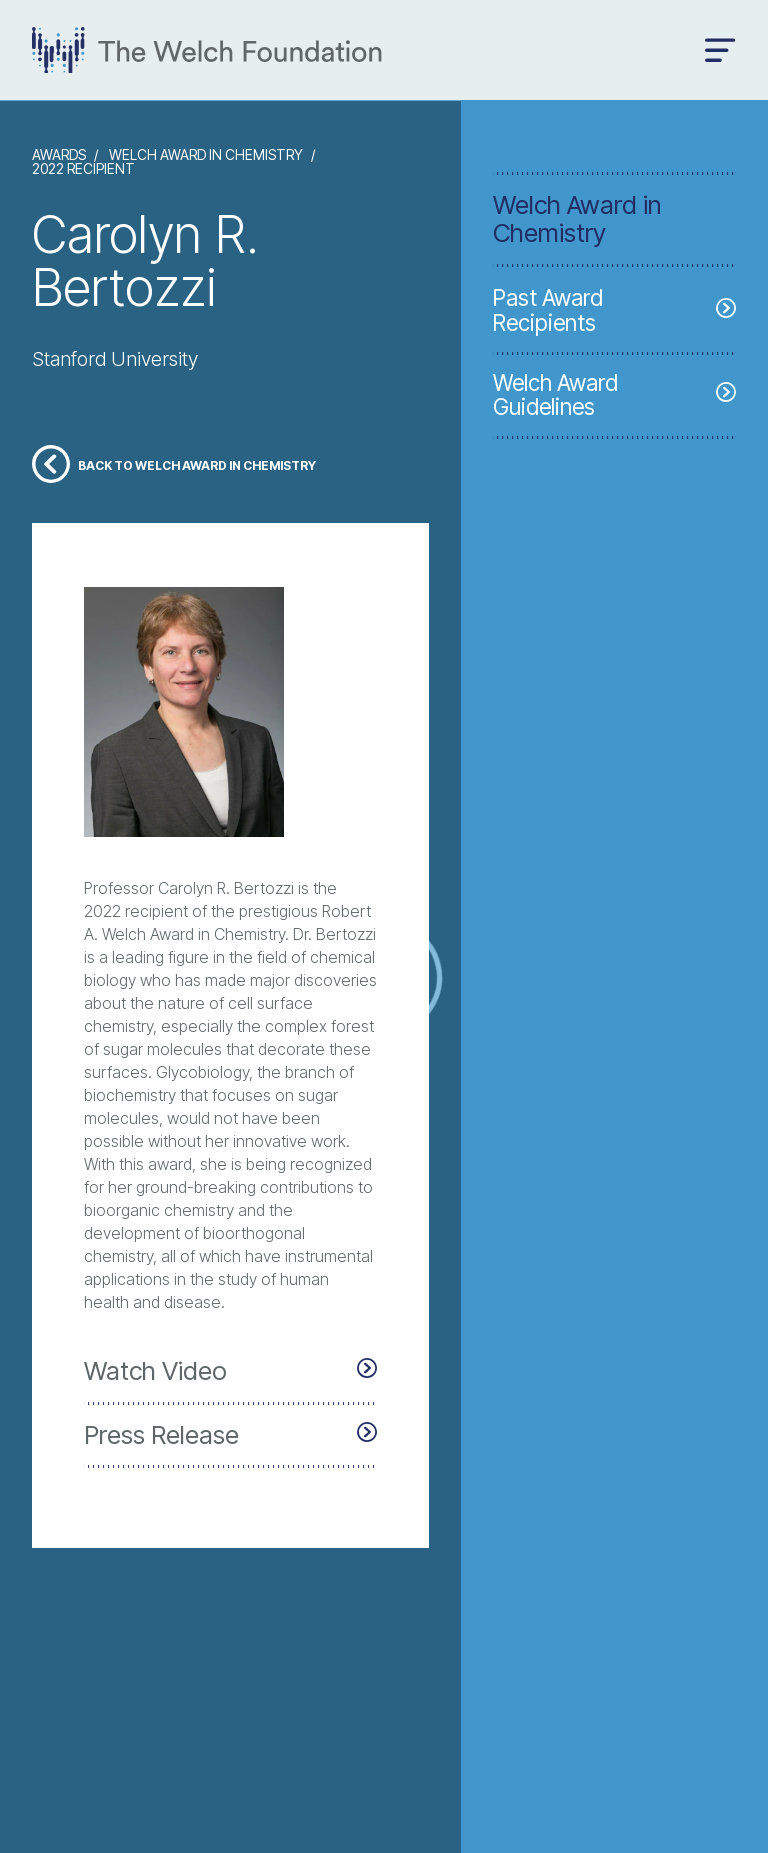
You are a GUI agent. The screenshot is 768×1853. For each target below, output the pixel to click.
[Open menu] (720, 50)
